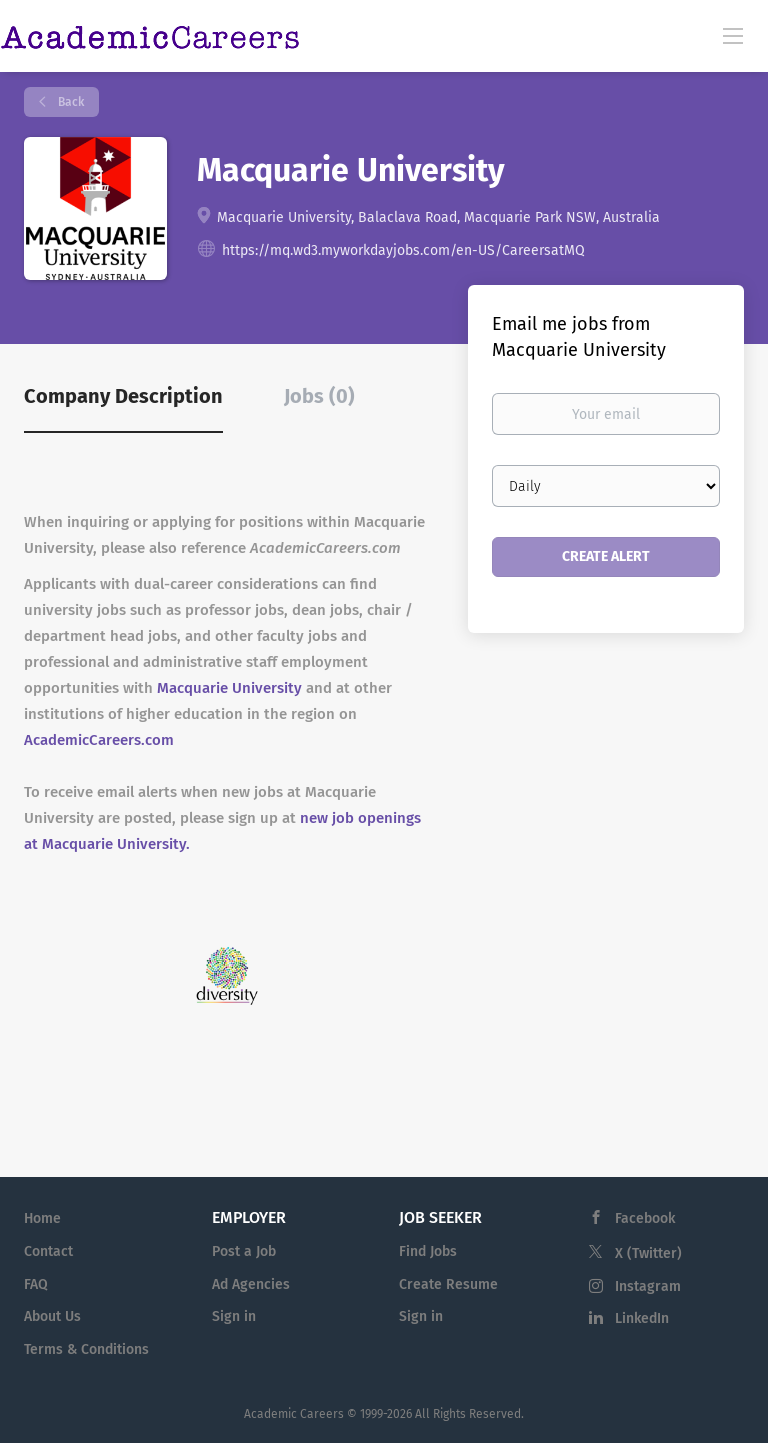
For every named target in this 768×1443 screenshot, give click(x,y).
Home (42, 1218)
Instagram (648, 1286)
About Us (52, 1316)
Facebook (645, 1218)
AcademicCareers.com (99, 740)
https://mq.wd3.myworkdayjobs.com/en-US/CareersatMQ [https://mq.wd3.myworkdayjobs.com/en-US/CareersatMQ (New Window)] (403, 250)
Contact (48, 1251)
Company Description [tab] (123, 396)
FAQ (36, 1284)
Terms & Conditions (86, 1349)
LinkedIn (642, 1318)
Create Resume (448, 1284)
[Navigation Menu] (733, 35)
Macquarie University (229, 688)
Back (69, 102)
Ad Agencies (251, 1284)
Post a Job (244, 1251)
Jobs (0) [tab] (319, 396)
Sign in (234, 1316)
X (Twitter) (648, 1253)
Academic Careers (294, 1414)
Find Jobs (428, 1251)
